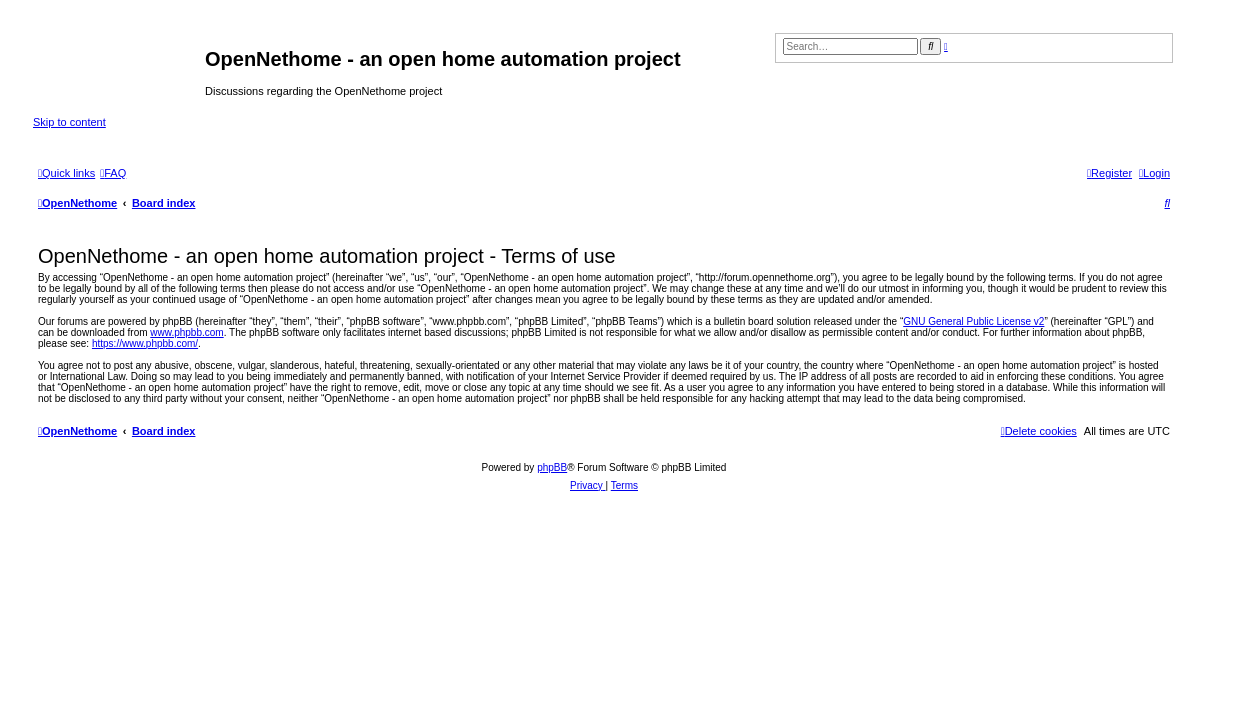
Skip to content (69, 122)
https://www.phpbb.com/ (145, 343)
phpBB (552, 467)
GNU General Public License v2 (973, 321)
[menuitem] (113, 173)
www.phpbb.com (186, 332)
